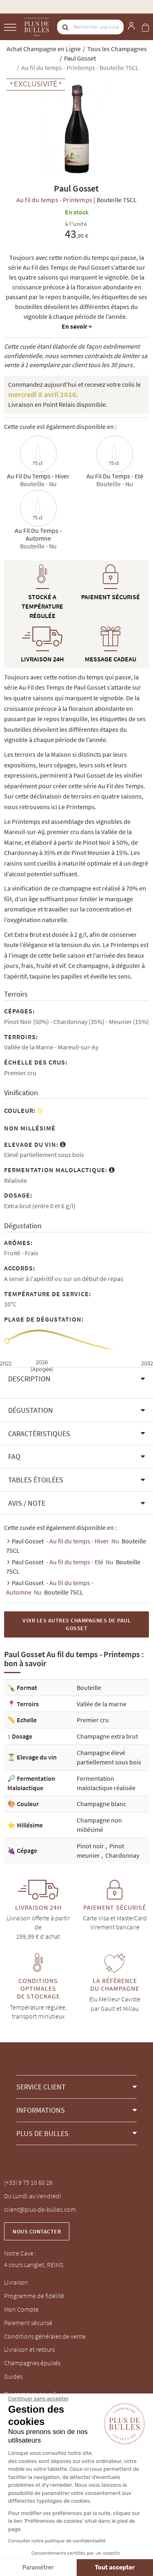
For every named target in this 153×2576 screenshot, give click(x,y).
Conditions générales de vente (45, 2336)
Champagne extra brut (107, 1736)
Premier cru (93, 1720)
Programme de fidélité (34, 2296)
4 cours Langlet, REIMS (33, 2264)
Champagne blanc (101, 1804)
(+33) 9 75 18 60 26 (28, 2182)
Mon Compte (21, 2309)
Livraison (16, 2282)
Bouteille (89, 1687)
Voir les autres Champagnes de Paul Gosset (76, 1624)
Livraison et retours (29, 2349)
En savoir (77, 326)
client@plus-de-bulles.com (40, 2209)
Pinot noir (91, 1846)
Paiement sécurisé (28, 2323)
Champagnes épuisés (32, 2363)
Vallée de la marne (101, 1704)
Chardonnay (122, 1855)
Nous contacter (37, 2231)
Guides (13, 2376)
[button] (76, 1378)
